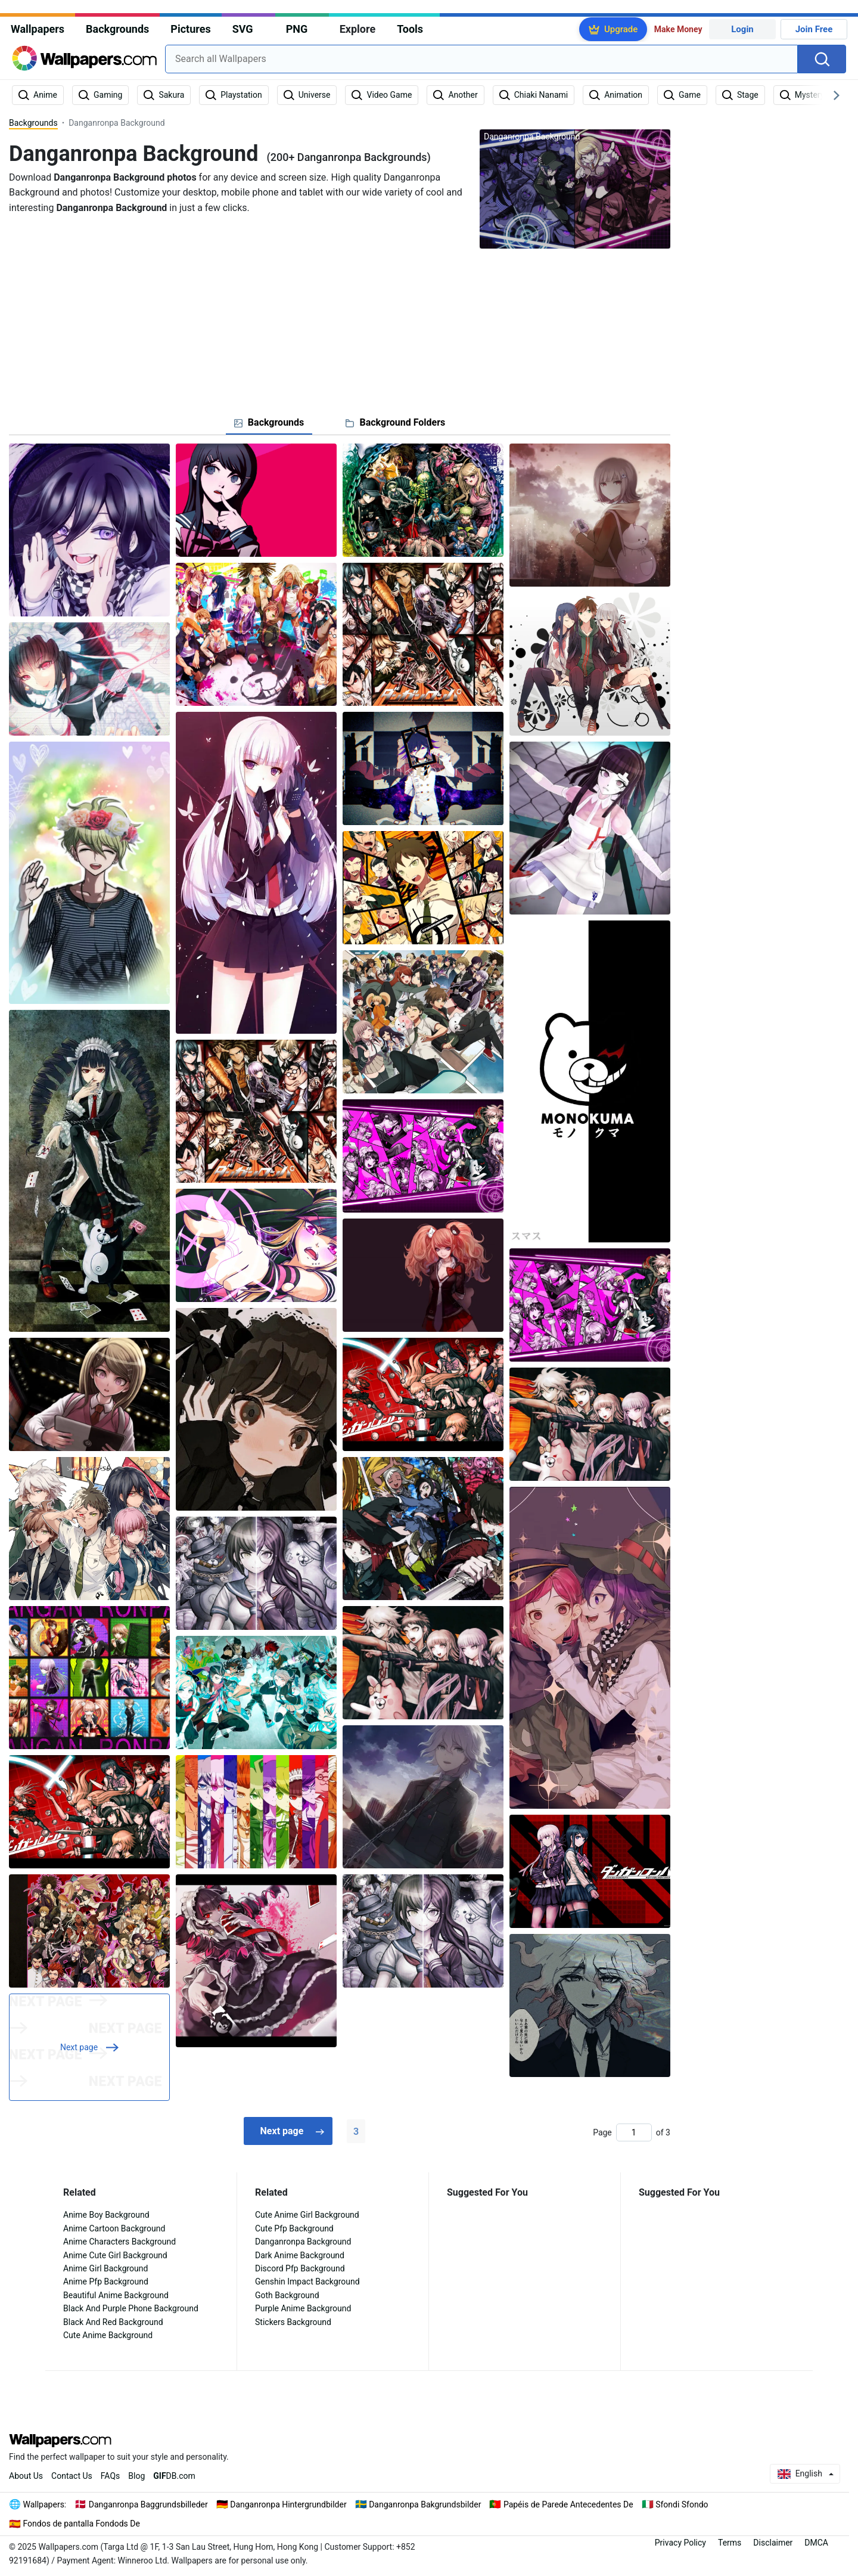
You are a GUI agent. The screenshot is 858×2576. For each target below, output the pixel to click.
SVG (242, 29)
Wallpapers (37, 29)
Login (742, 29)
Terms (729, 2542)
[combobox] (481, 59)
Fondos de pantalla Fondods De (81, 2523)
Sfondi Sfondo (681, 2504)
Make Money (678, 29)
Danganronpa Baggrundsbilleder (148, 2504)
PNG (297, 29)
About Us (26, 2476)
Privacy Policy (680, 2542)
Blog (136, 2476)
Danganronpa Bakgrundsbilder (425, 2504)
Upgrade (621, 29)
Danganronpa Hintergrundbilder (288, 2504)
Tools (410, 29)
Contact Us (71, 2476)
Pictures (190, 29)
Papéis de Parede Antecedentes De (568, 2504)
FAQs (110, 2476)
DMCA (816, 2542)
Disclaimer (772, 2542)
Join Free (814, 29)
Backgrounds (117, 29)
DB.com (174, 2476)
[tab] (269, 422)
